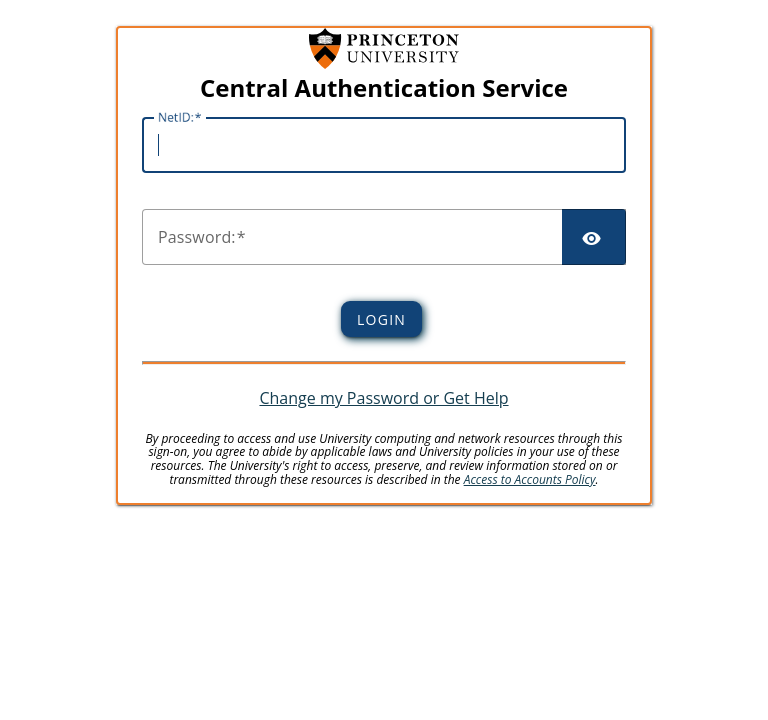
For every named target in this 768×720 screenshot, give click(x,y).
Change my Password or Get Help (383, 398)
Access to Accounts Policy (530, 479)
